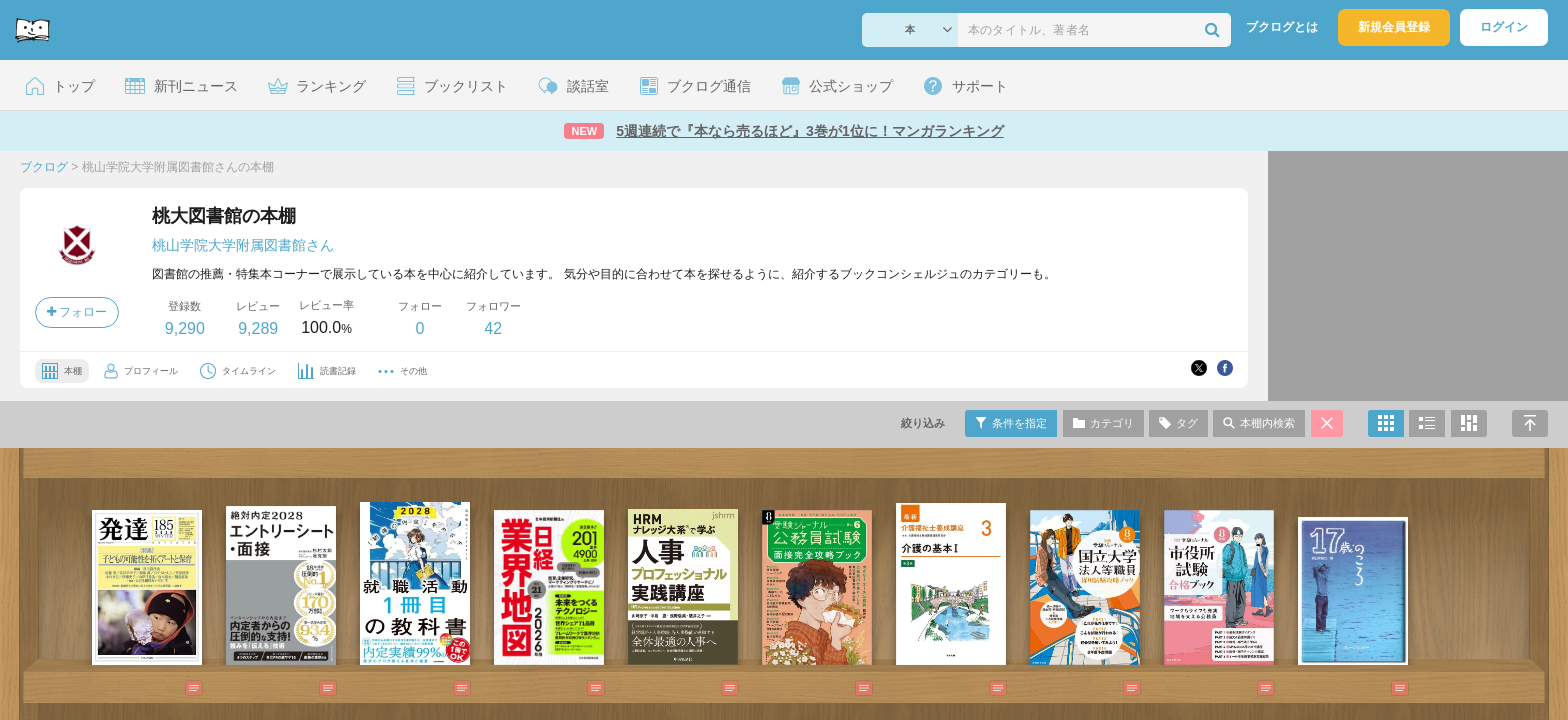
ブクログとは (1282, 27)
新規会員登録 (1394, 27)
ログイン (1504, 27)
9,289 (258, 328)
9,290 (185, 328)
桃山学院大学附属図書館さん (243, 245)
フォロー (77, 312)
